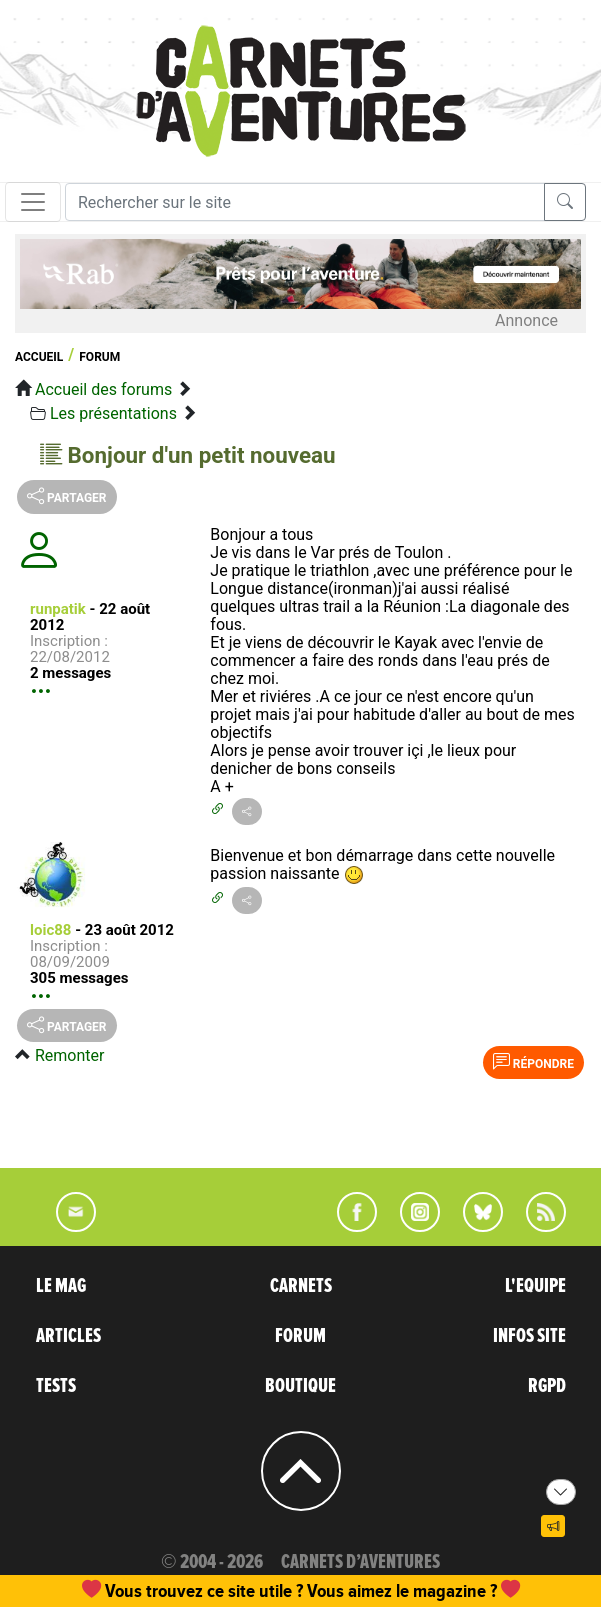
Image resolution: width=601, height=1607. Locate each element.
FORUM (300, 1336)
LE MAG (61, 1286)
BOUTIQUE (300, 1386)
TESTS (56, 1386)
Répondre (533, 1062)
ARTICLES (68, 1336)
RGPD (547, 1386)
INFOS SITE (529, 1336)
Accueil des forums (103, 389)
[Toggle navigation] (33, 202)
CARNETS (301, 1286)
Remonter (69, 1055)
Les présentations (113, 413)
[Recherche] (305, 202)
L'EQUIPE (535, 1286)
